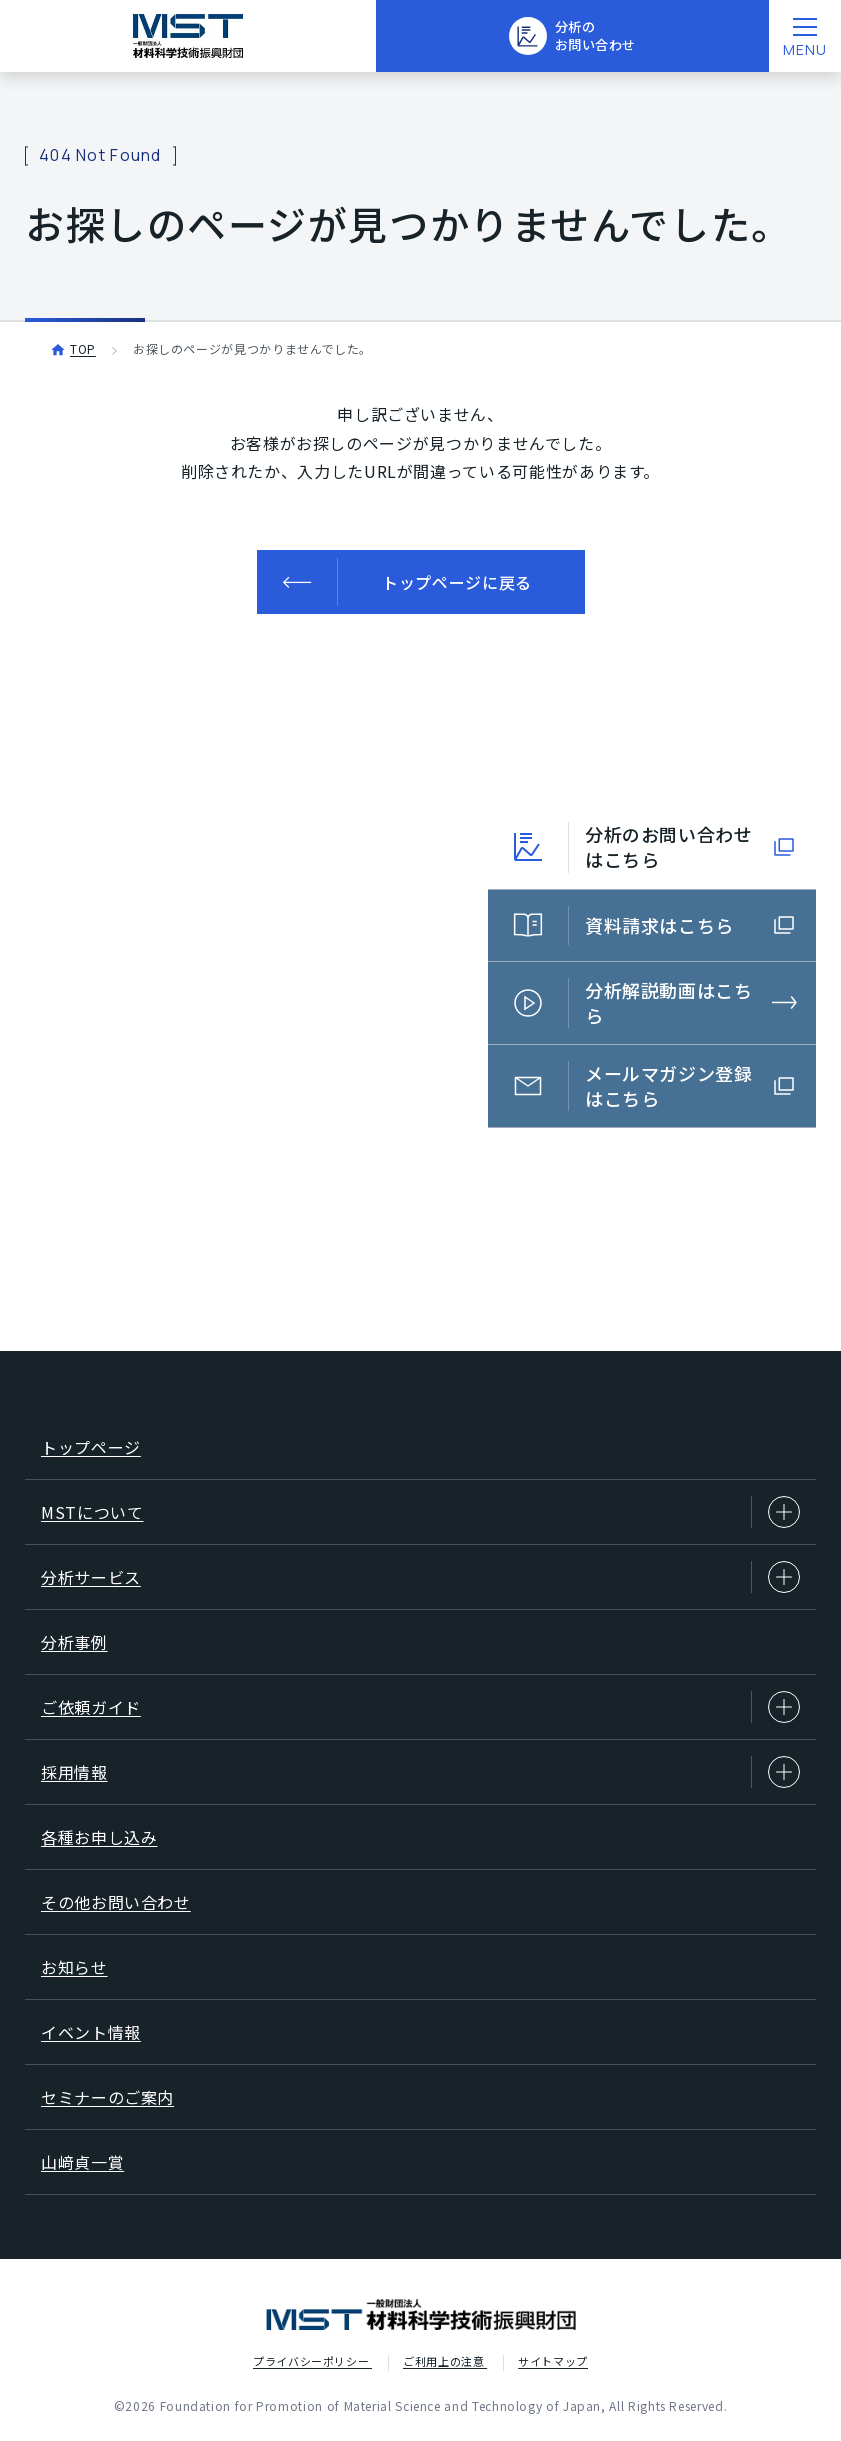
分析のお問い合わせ (572, 38)
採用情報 (420, 1772)
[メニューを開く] (805, 36)
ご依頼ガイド (420, 1707)
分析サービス (420, 1577)
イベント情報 (91, 2032)
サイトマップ (553, 2361)
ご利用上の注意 (445, 2361)
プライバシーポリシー (312, 2361)
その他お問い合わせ (116, 1902)
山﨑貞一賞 (82, 2162)
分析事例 (74, 1642)
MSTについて (420, 1512)
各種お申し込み (99, 1837)
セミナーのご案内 (107, 2097)
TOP (83, 348)
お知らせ (74, 1967)
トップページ (91, 1447)
